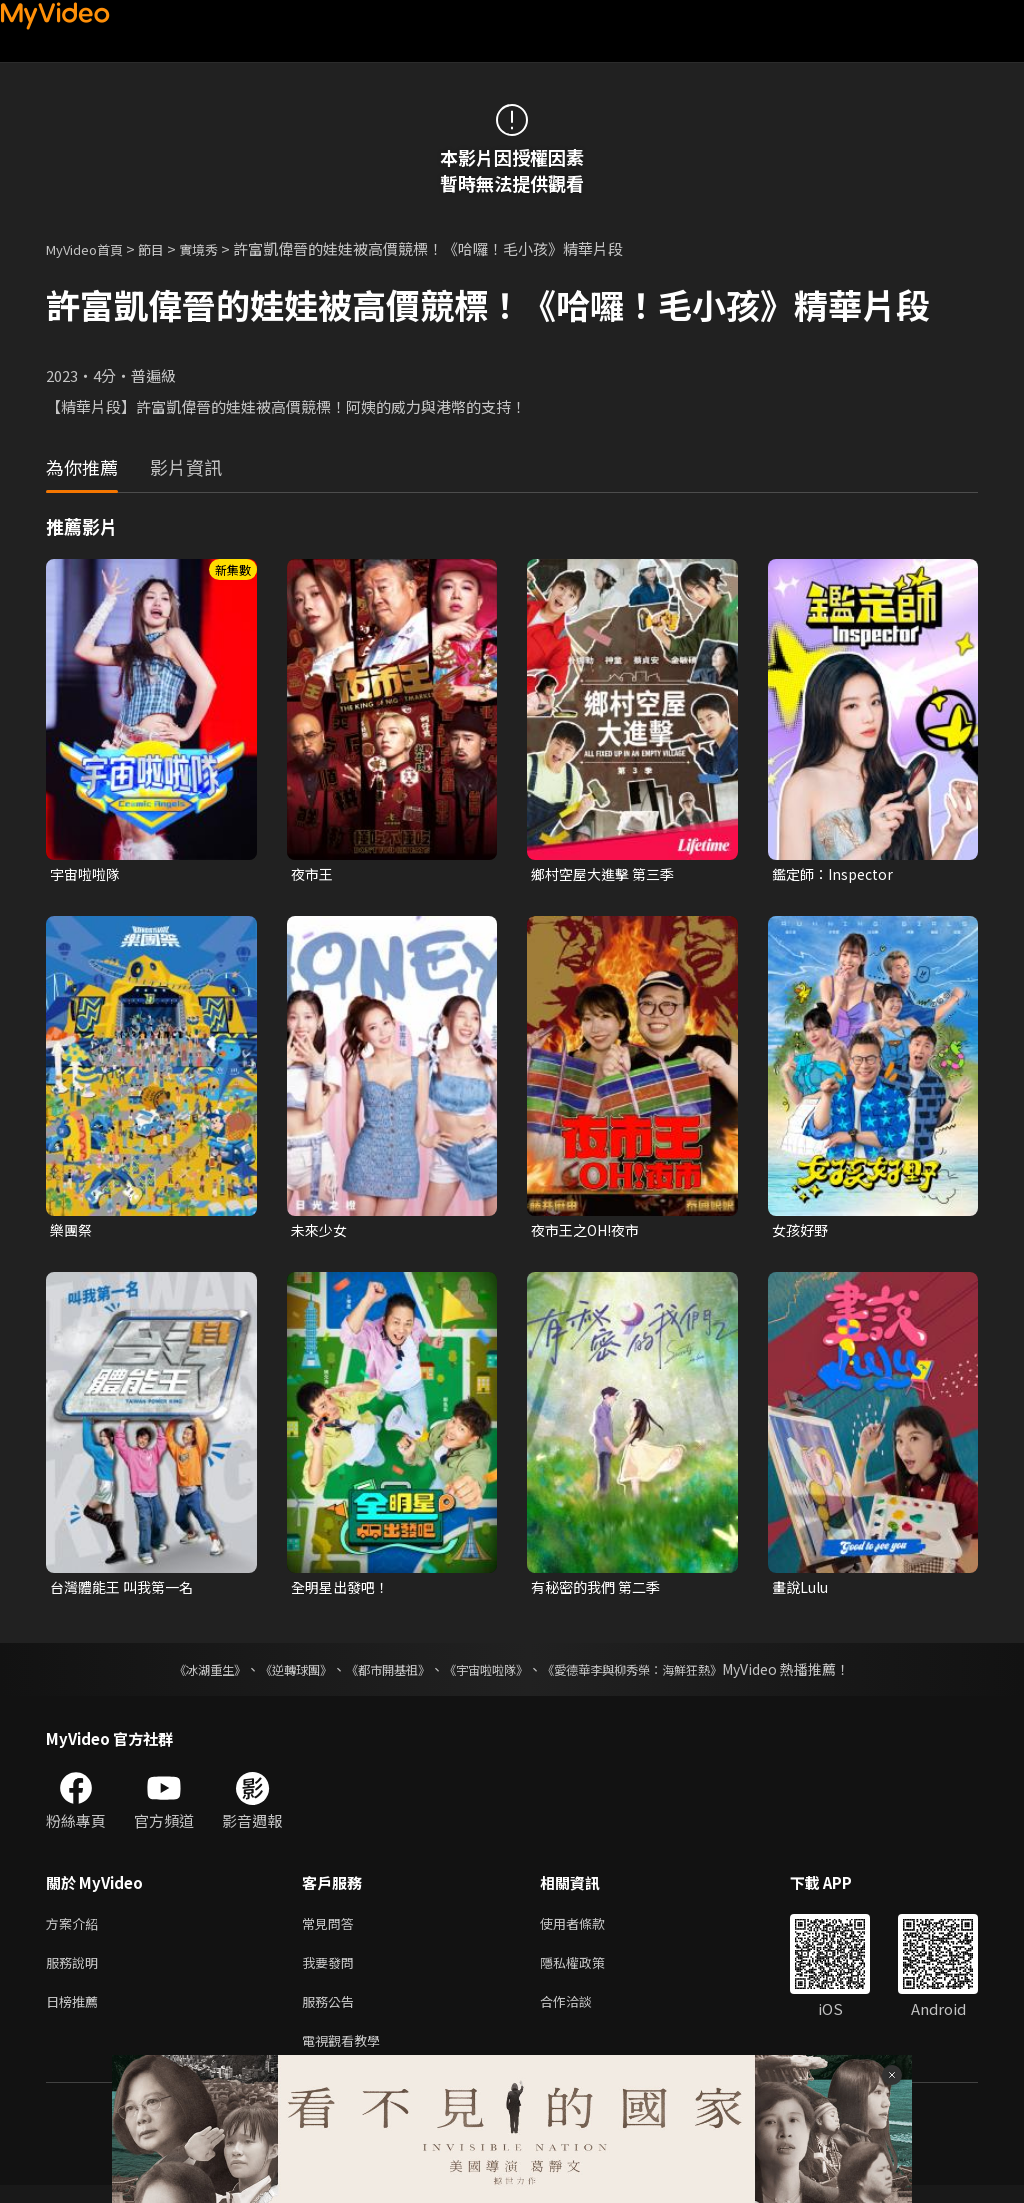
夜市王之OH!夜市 (590, 1232)
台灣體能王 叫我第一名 (126, 1591)
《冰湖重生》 (175, 1675)
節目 (167, 248)
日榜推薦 (76, 2014)
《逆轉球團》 (273, 1675)
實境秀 (219, 248)
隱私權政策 (589, 1972)
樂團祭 (72, 1232)
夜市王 (313, 874)
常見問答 (332, 1930)
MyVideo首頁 (91, 248)
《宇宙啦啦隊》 (490, 1675)
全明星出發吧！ (343, 1591)
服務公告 (332, 2014)
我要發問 (332, 1972)
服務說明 (76, 1972)
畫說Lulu (802, 1591)
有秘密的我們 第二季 (600, 1591)
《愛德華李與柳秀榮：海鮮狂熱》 (658, 1675)
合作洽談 (582, 2014)
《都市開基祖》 (378, 1675)
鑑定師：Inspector (837, 874)
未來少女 (321, 1232)
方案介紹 (76, 1930)
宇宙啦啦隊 (87, 874)
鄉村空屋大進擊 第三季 (607, 874)
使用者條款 (589, 1930)
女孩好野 (802, 1232)
